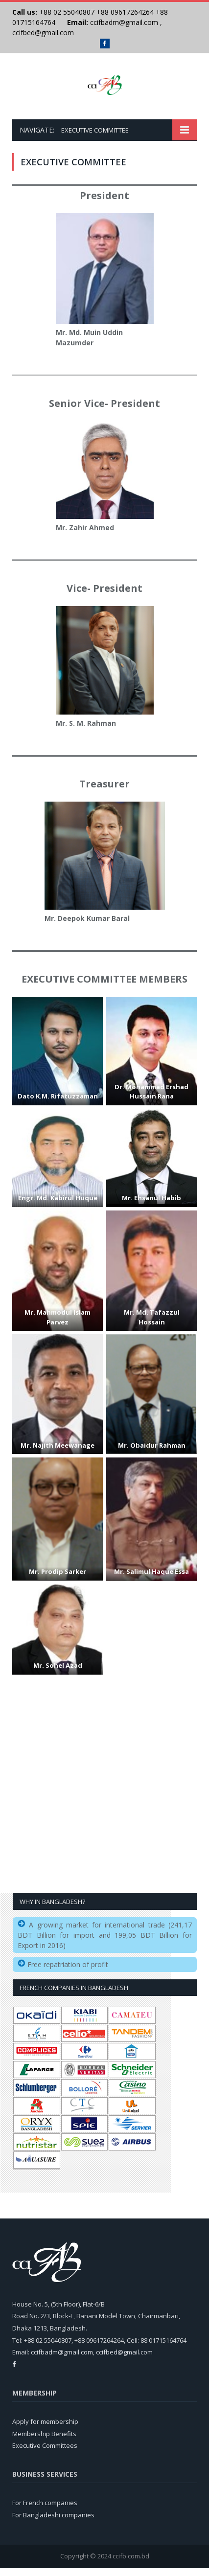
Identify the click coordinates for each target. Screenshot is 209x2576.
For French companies (44, 2510)
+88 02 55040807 (65, 12)
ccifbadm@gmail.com (124, 22)
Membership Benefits (44, 2441)
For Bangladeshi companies (53, 2522)
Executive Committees (44, 2453)
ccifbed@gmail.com (43, 32)
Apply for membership (45, 2429)
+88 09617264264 (125, 12)
